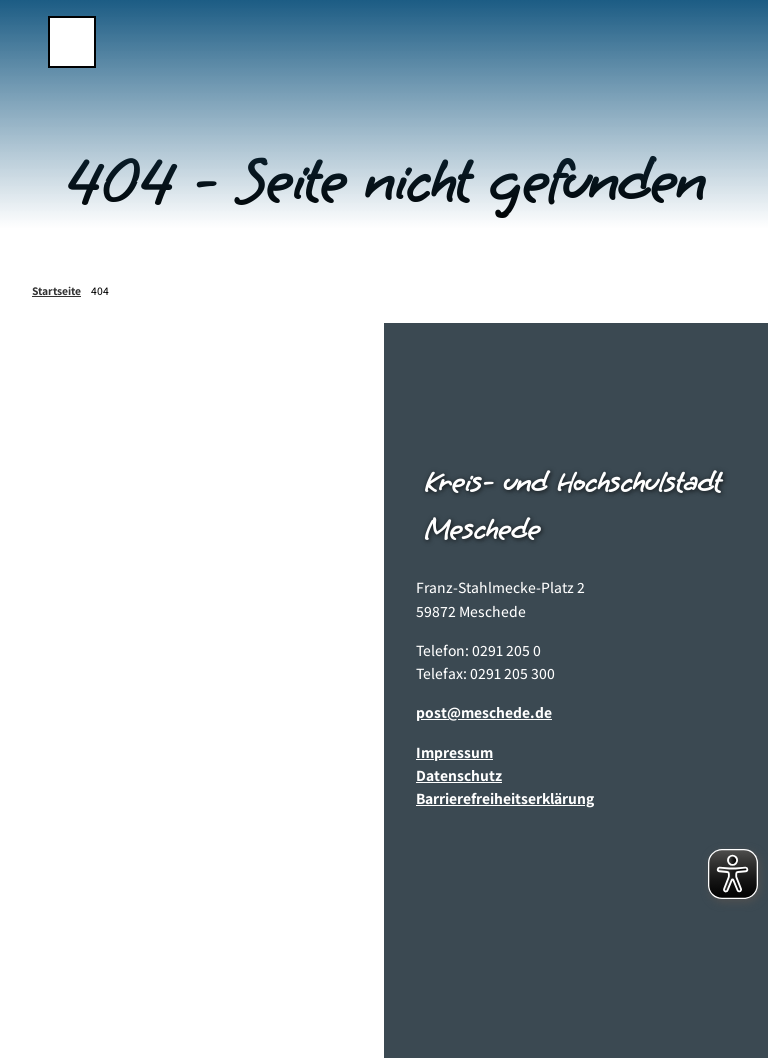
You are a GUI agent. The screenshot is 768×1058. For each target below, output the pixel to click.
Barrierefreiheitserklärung (505, 798)
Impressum (454, 751)
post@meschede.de (484, 712)
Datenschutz (459, 775)
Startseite (56, 290)
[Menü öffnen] (72, 42)
